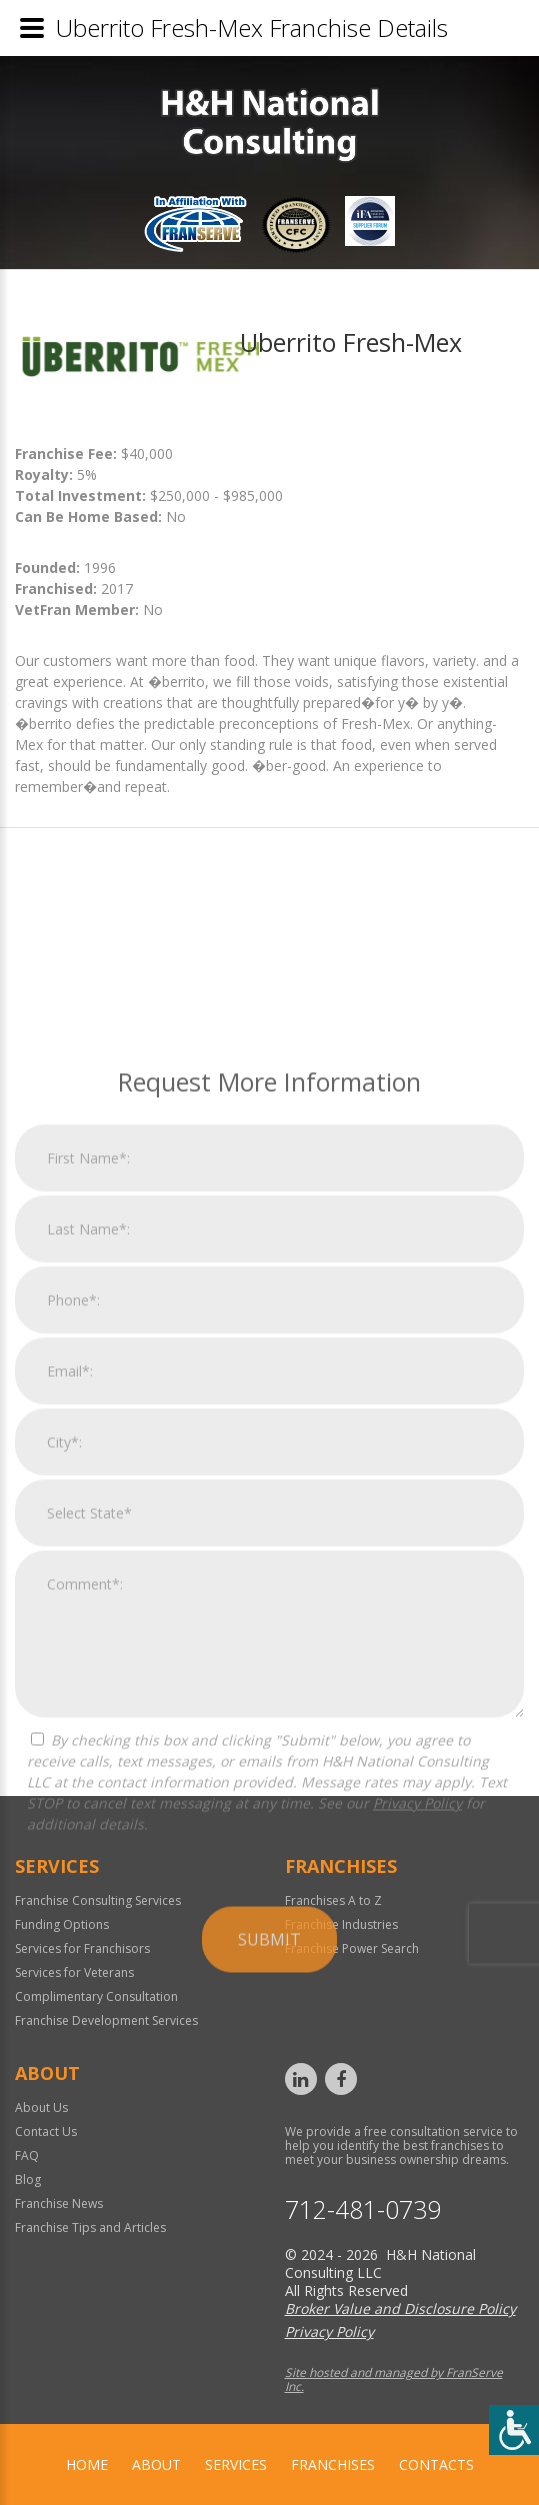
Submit (269, 2468)
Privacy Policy (417, 2331)
